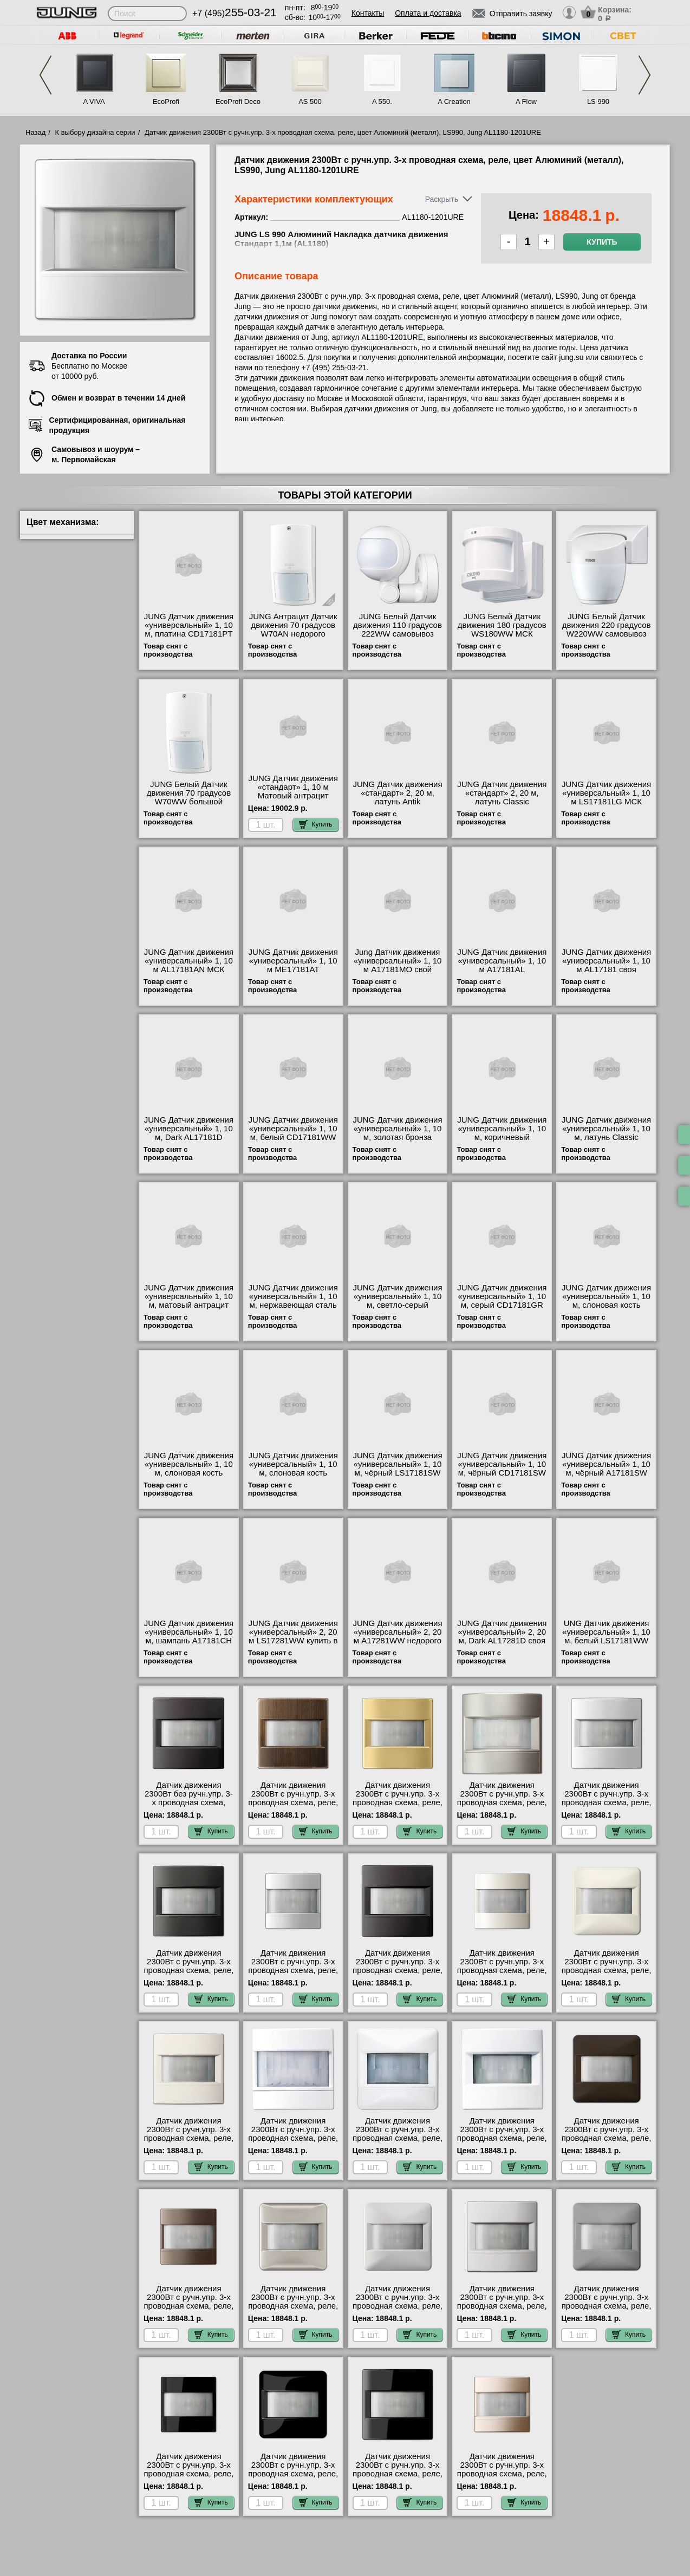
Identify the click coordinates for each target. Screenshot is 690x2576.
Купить (602, 242)
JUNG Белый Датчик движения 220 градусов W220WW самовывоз (606, 625)
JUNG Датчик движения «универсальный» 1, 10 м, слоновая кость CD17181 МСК (606, 1300)
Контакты (367, 13)
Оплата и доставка (428, 13)
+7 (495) (234, 13)
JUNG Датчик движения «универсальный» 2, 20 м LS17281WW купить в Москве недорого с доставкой (293, 1640)
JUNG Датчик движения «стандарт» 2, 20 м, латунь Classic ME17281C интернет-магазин (501, 801)
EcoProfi (166, 101)
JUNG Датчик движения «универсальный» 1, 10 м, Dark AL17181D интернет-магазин (188, 1133)
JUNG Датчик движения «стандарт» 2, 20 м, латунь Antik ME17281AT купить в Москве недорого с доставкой (397, 806)
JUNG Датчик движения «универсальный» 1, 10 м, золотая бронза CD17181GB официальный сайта (397, 1137)
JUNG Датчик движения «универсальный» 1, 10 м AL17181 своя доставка (606, 965)
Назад (35, 132)
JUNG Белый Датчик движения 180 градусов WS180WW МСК (502, 625)
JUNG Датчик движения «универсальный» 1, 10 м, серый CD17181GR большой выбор (501, 1300)
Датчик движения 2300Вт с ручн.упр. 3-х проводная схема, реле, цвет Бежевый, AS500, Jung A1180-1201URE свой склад (502, 1975)
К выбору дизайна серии (95, 132)
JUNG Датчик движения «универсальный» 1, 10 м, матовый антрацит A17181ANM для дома (188, 1300)
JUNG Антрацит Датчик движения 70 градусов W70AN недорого (293, 625)
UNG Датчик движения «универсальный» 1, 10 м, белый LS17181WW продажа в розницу (606, 1636)
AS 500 (310, 101)
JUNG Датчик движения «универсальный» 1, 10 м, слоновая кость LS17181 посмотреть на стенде (293, 1473)
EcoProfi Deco (238, 101)
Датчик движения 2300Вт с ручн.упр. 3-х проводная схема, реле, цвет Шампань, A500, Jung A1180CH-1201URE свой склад (502, 2478)
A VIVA (94, 101)
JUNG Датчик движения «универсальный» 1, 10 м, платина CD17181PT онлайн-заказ (188, 629)
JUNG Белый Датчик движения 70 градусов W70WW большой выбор (189, 797)
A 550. (382, 101)
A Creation (454, 101)
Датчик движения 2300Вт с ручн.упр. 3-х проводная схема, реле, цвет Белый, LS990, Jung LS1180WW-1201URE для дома (502, 2142)
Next (644, 75)
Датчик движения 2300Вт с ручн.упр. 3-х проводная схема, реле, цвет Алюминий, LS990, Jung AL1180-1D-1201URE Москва (397, 1975)
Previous (45, 75)
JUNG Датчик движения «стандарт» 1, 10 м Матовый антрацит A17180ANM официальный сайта (293, 795)
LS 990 (598, 101)
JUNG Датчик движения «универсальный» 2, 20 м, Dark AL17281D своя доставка (501, 1636)
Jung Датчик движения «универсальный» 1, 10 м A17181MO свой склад (398, 965)
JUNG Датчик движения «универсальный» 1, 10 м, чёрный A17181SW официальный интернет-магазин (606, 1473)
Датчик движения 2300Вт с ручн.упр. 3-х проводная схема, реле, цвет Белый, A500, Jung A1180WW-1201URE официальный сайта (293, 2142)
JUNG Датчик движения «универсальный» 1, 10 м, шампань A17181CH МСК (188, 1636)
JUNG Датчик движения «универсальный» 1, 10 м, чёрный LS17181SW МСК (397, 1468)
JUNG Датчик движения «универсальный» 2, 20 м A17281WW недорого (397, 1632)
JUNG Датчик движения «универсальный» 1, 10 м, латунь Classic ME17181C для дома (606, 1133)
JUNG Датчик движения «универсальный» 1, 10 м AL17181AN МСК (188, 961)
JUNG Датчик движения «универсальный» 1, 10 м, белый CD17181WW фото (293, 1133)
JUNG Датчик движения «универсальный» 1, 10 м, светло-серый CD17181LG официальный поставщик (397, 1309)
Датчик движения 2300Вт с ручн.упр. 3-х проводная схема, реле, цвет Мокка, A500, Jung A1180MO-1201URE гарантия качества (188, 2310)
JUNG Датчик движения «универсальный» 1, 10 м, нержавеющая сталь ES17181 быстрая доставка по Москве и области (293, 1309)
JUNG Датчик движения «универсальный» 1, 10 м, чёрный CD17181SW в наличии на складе (501, 1468)
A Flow (526, 101)
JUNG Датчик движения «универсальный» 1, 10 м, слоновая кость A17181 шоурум (188, 1468)
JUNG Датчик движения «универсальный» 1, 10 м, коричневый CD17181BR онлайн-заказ (501, 1137)
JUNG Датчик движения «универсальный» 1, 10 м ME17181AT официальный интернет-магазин (293, 969)
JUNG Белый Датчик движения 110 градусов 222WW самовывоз (397, 625)
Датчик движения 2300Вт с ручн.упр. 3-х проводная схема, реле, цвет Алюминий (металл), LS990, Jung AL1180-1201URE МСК (607, 1807)
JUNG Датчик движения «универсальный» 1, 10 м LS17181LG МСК (606, 793)
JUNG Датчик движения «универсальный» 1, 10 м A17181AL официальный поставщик (501, 969)
